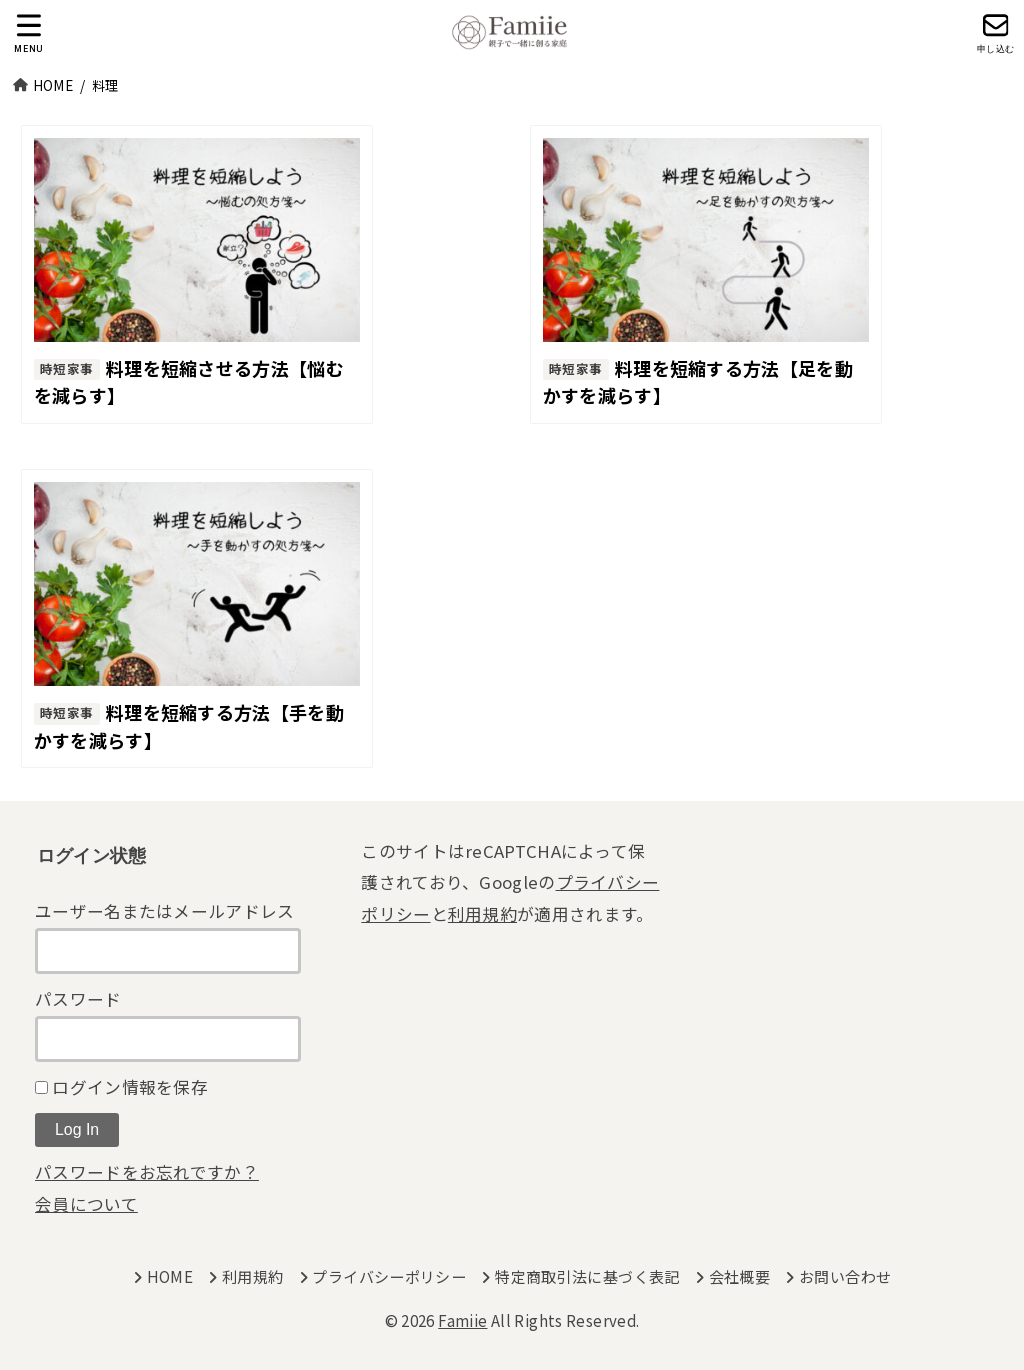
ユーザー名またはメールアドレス (165, 911)
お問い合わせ (845, 1276)
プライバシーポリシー (389, 1276)
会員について (86, 1204)
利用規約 (482, 914)
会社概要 (740, 1276)
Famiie (462, 1320)
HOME (170, 1276)
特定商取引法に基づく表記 (587, 1276)
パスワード (78, 999)
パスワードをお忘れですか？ (147, 1172)
